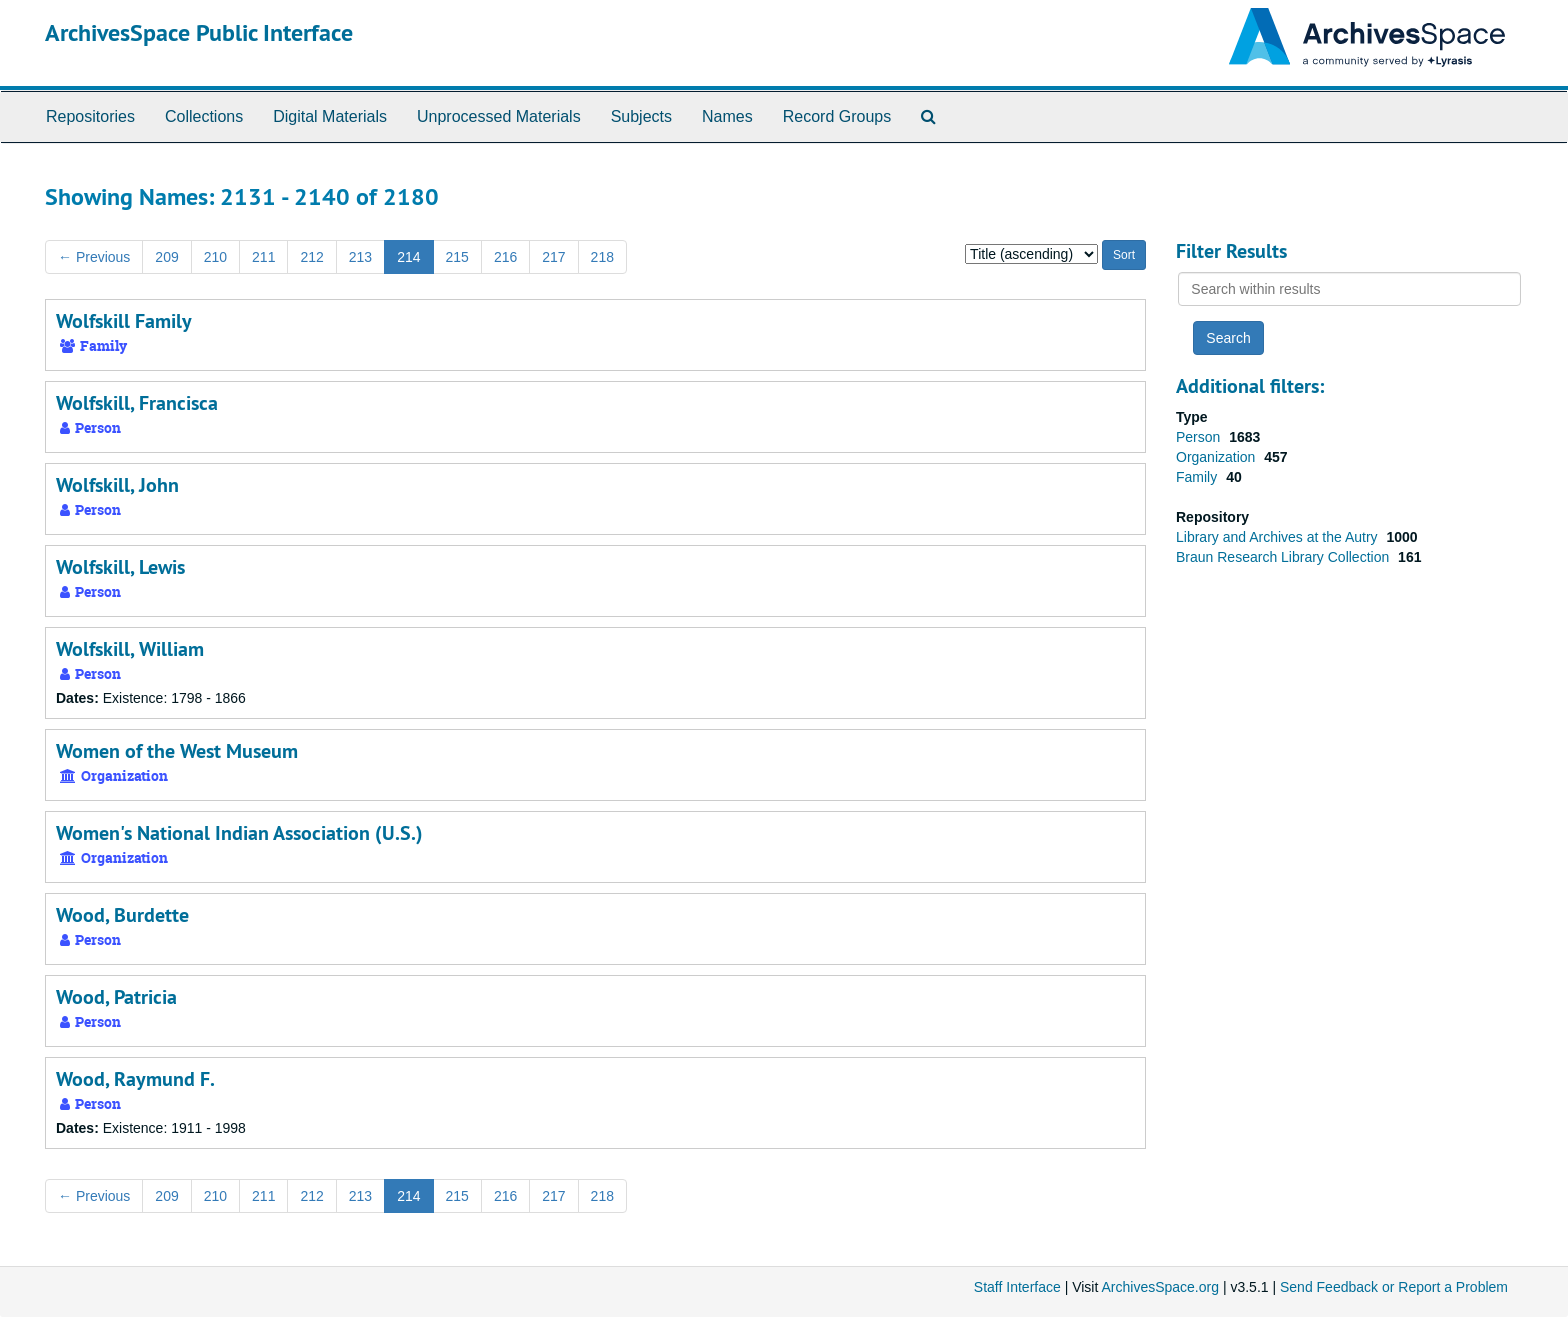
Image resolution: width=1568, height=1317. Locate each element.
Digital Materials (330, 116)
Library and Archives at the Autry (1278, 537)
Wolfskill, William (130, 649)
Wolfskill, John (117, 485)
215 (457, 257)
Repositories (90, 116)
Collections (204, 116)
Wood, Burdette (122, 915)
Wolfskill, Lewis (120, 567)
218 (602, 257)
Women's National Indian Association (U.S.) (239, 833)
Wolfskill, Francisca (137, 403)
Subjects (641, 116)
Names (727, 116)
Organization (1217, 457)
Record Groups (837, 116)
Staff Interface (1017, 1287)
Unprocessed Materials (499, 116)
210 (215, 257)
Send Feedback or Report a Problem (1394, 1287)
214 (408, 257)
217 (553, 257)
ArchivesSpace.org (1160, 1287)
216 (505, 257)
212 (311, 257)
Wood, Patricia (116, 997)
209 (166, 257)
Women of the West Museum (177, 751)
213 (360, 257)
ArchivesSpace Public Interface (199, 32)
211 (263, 257)
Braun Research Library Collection (1284, 557)
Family (1198, 477)
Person (1200, 437)
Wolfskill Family (124, 321)
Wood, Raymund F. (135, 1079)
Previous (94, 257)
